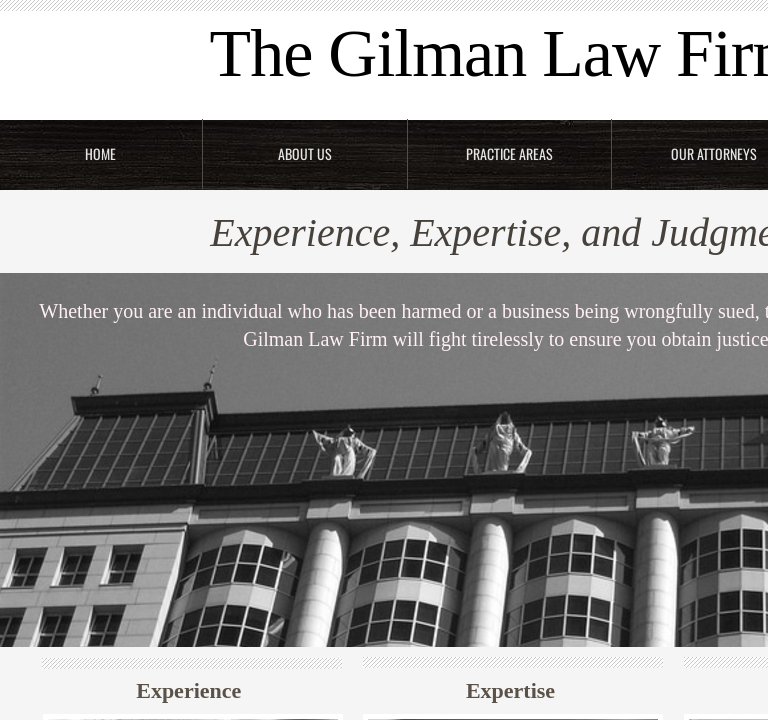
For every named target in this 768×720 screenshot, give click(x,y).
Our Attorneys (714, 153)
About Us (305, 153)
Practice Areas (509, 153)
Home (100, 153)
